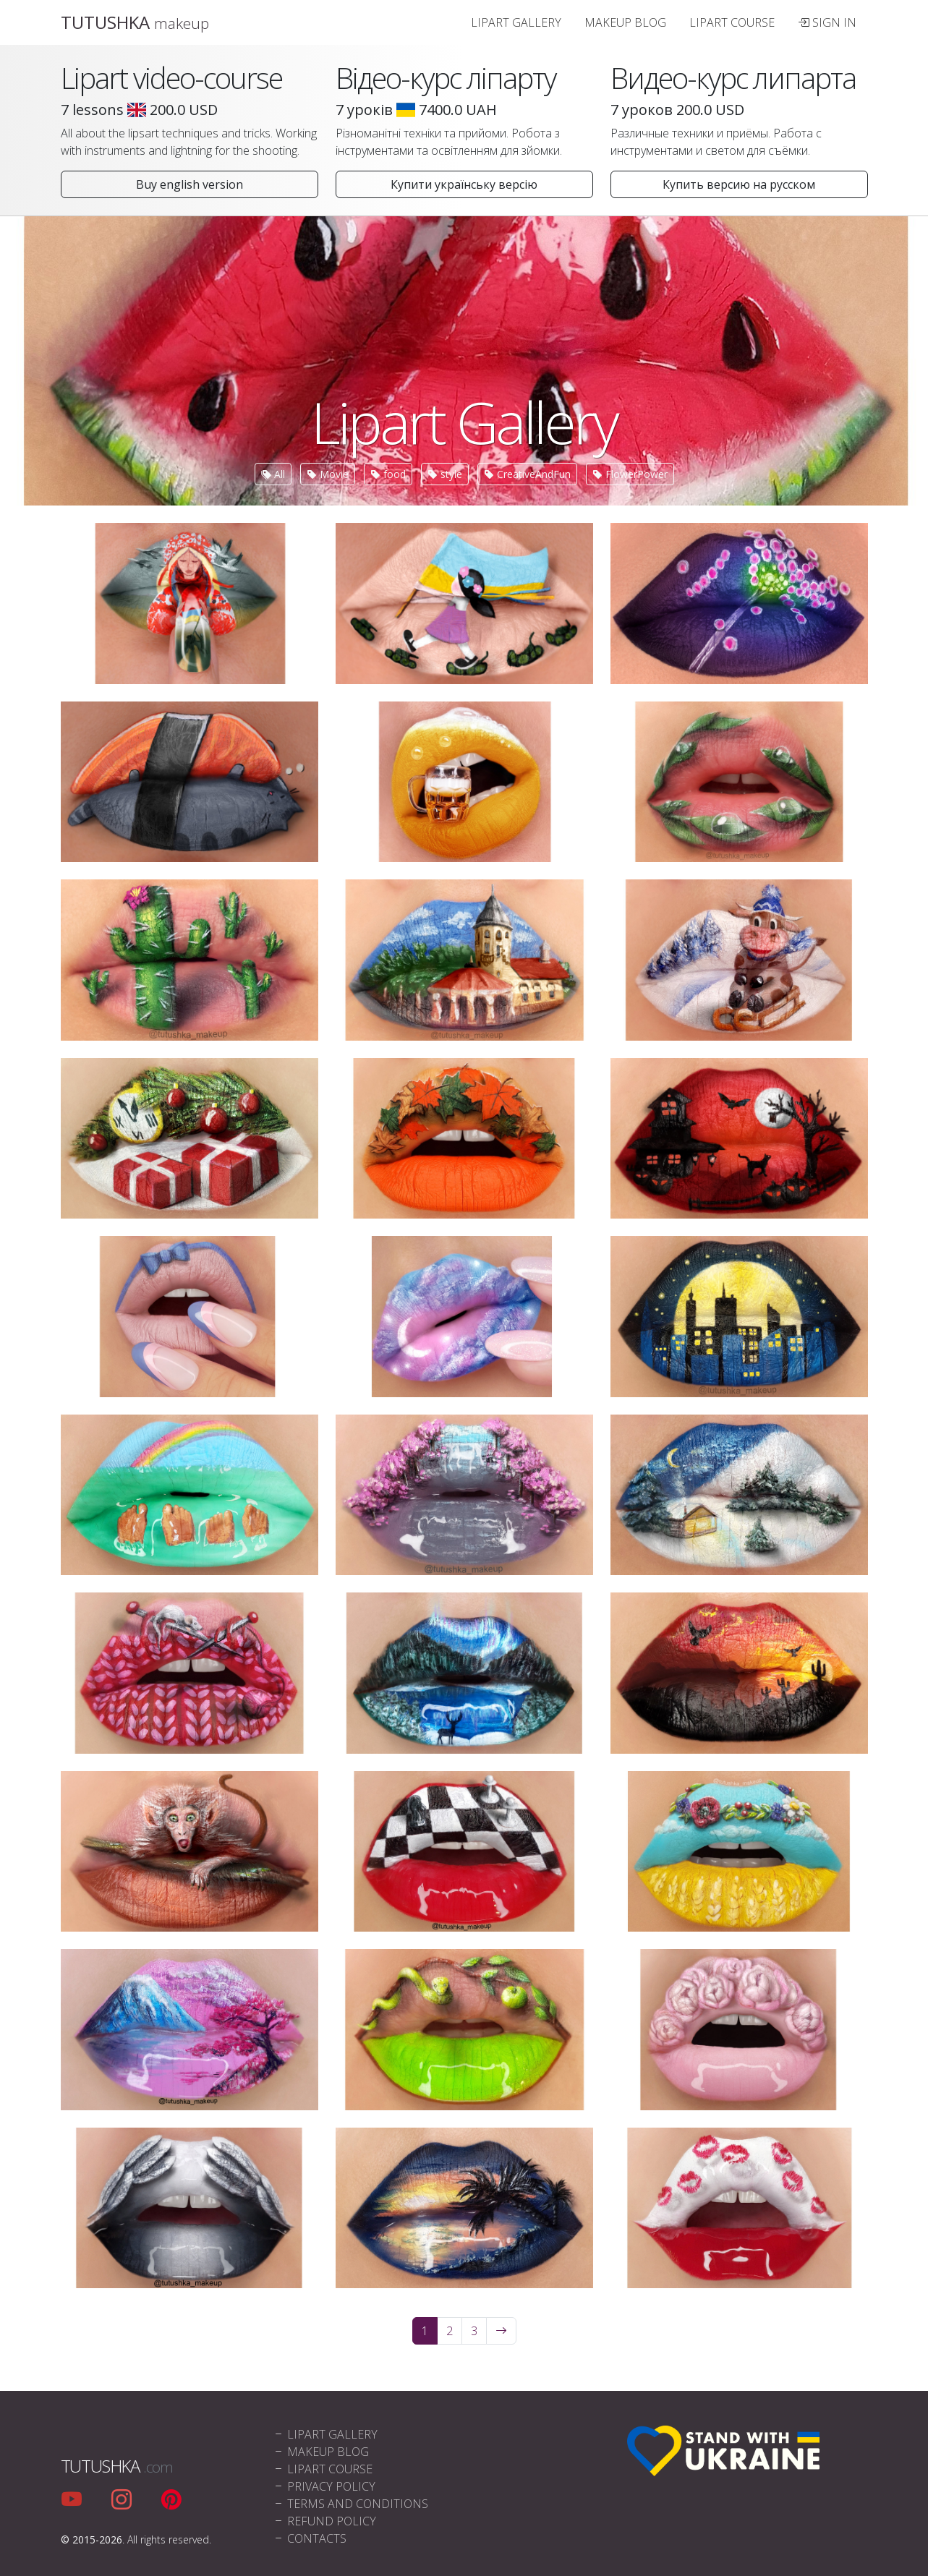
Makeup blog (625, 22)
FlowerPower (630, 474)
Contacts (309, 2538)
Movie (328, 474)
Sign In (827, 22)
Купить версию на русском (739, 184)
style (444, 474)
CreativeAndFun (527, 474)
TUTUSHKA (135, 22)
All (273, 474)
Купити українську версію (464, 184)
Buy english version (189, 184)
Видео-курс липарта (733, 78)
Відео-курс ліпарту (445, 78)
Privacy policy (324, 2486)
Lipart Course (732, 22)
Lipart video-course (171, 78)
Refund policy (324, 2521)
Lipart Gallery (516, 22)
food (388, 474)
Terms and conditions (350, 2504)
